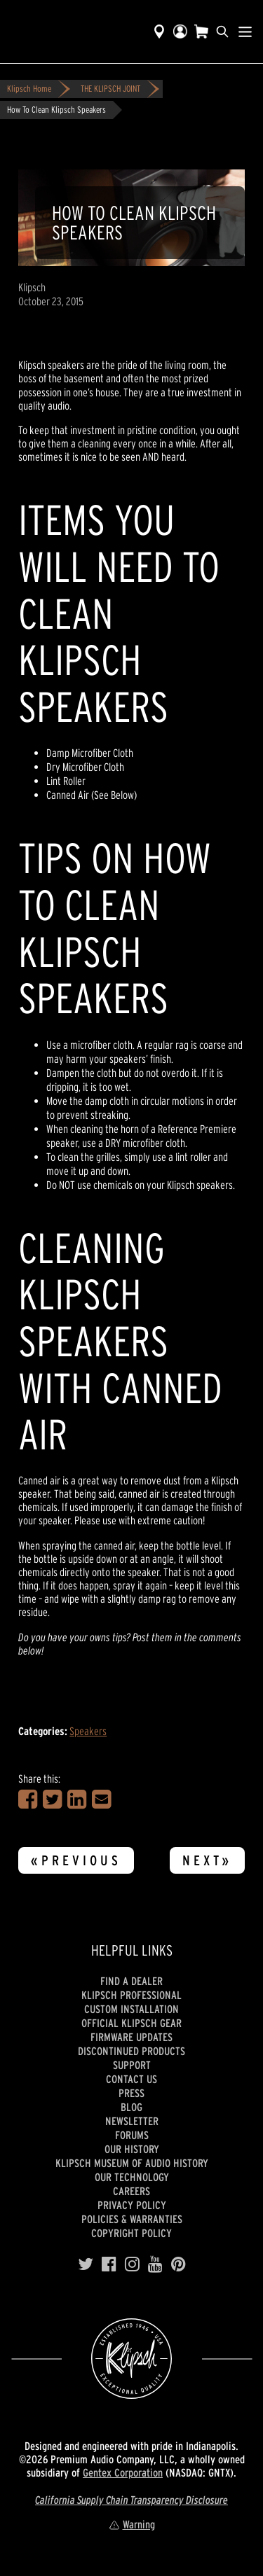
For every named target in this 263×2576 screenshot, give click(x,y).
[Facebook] (109, 2264)
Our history (131, 2149)
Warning (132, 2524)
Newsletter (132, 2121)
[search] (222, 31)
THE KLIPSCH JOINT (110, 88)
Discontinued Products (131, 2051)
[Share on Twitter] (52, 1799)
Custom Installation (131, 2009)
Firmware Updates (131, 2037)
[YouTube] (155, 2264)
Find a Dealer (131, 1981)
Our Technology (132, 2177)
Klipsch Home (29, 88)
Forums (132, 2135)
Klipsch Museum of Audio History (131, 2163)
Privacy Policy (131, 2205)
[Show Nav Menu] (245, 31)
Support (132, 2065)
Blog (131, 2107)
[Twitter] (85, 2264)
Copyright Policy (131, 2233)
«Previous (76, 1860)
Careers (131, 2191)
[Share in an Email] (101, 1799)
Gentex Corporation (123, 2472)
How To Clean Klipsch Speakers (56, 109)
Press (131, 2093)
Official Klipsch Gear (131, 2023)
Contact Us (131, 2079)
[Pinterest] (178, 2264)
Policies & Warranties (131, 2219)
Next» (207, 1860)
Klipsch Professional (131, 1995)
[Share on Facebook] (27, 1799)
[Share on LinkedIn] (76, 1799)
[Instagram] (132, 2264)
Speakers (88, 1731)
